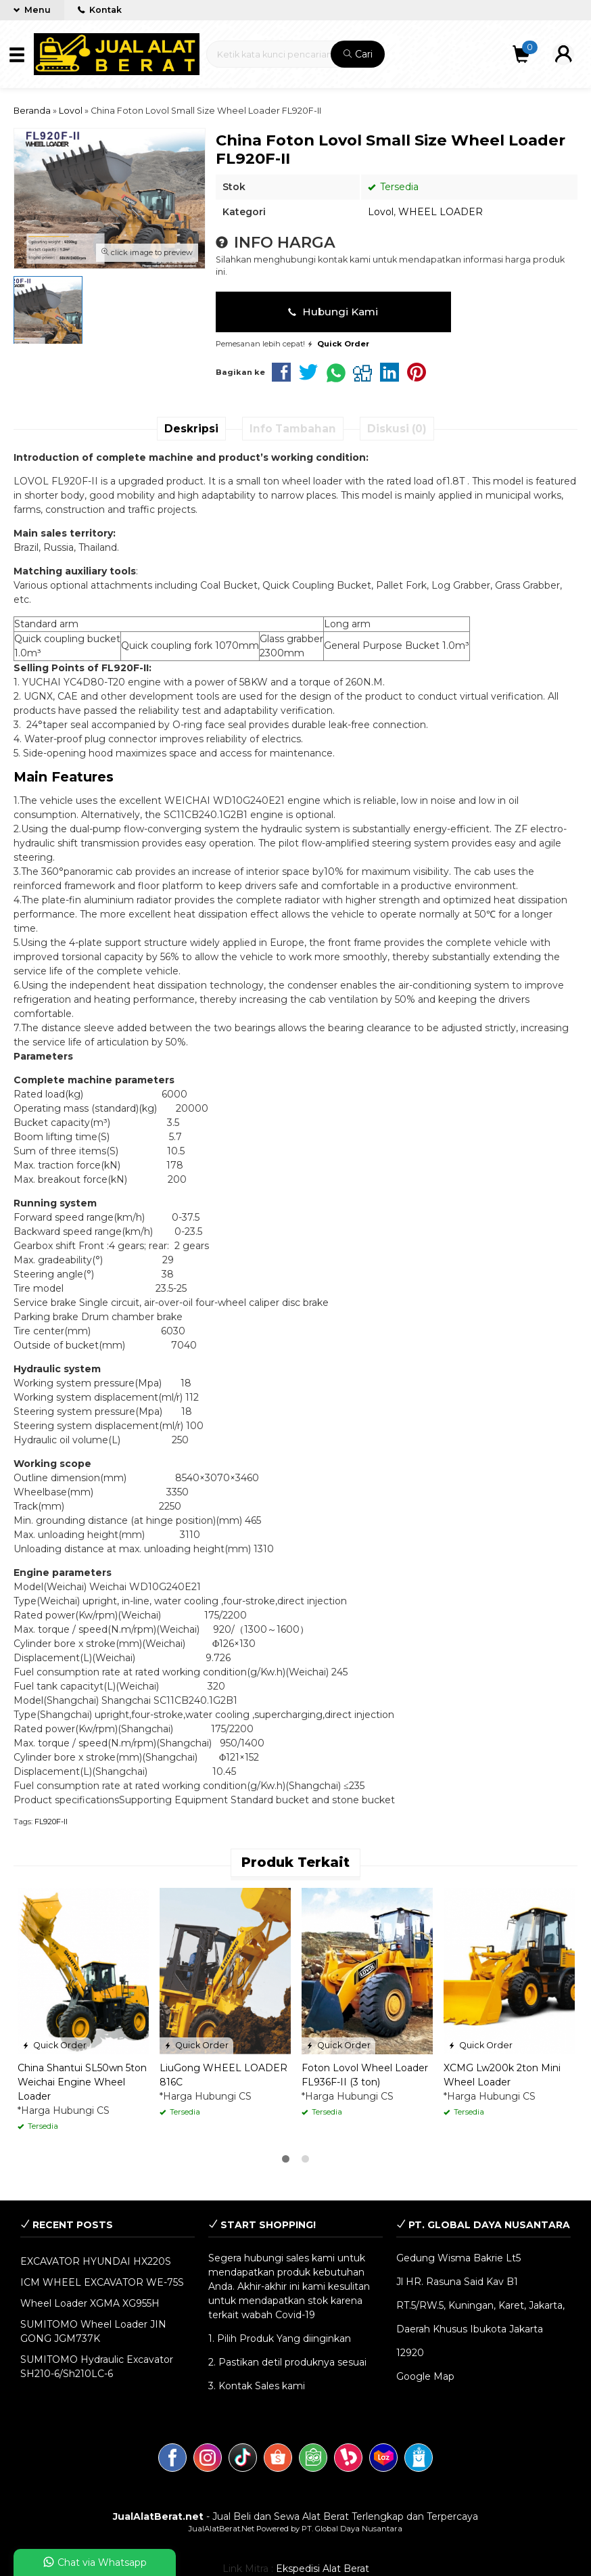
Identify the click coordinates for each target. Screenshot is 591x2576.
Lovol (381, 212)
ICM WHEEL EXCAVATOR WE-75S (102, 2282)
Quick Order (54, 2045)
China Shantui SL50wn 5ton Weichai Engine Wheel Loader (82, 2082)
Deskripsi (191, 428)
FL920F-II (51, 1821)
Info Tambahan (293, 428)
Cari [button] (358, 54)
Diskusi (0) (397, 428)
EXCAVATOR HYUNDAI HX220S (95, 2261)
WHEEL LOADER (440, 212)
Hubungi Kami (333, 311)
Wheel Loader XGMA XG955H (90, 2303)
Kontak (100, 10)
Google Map (425, 2376)
